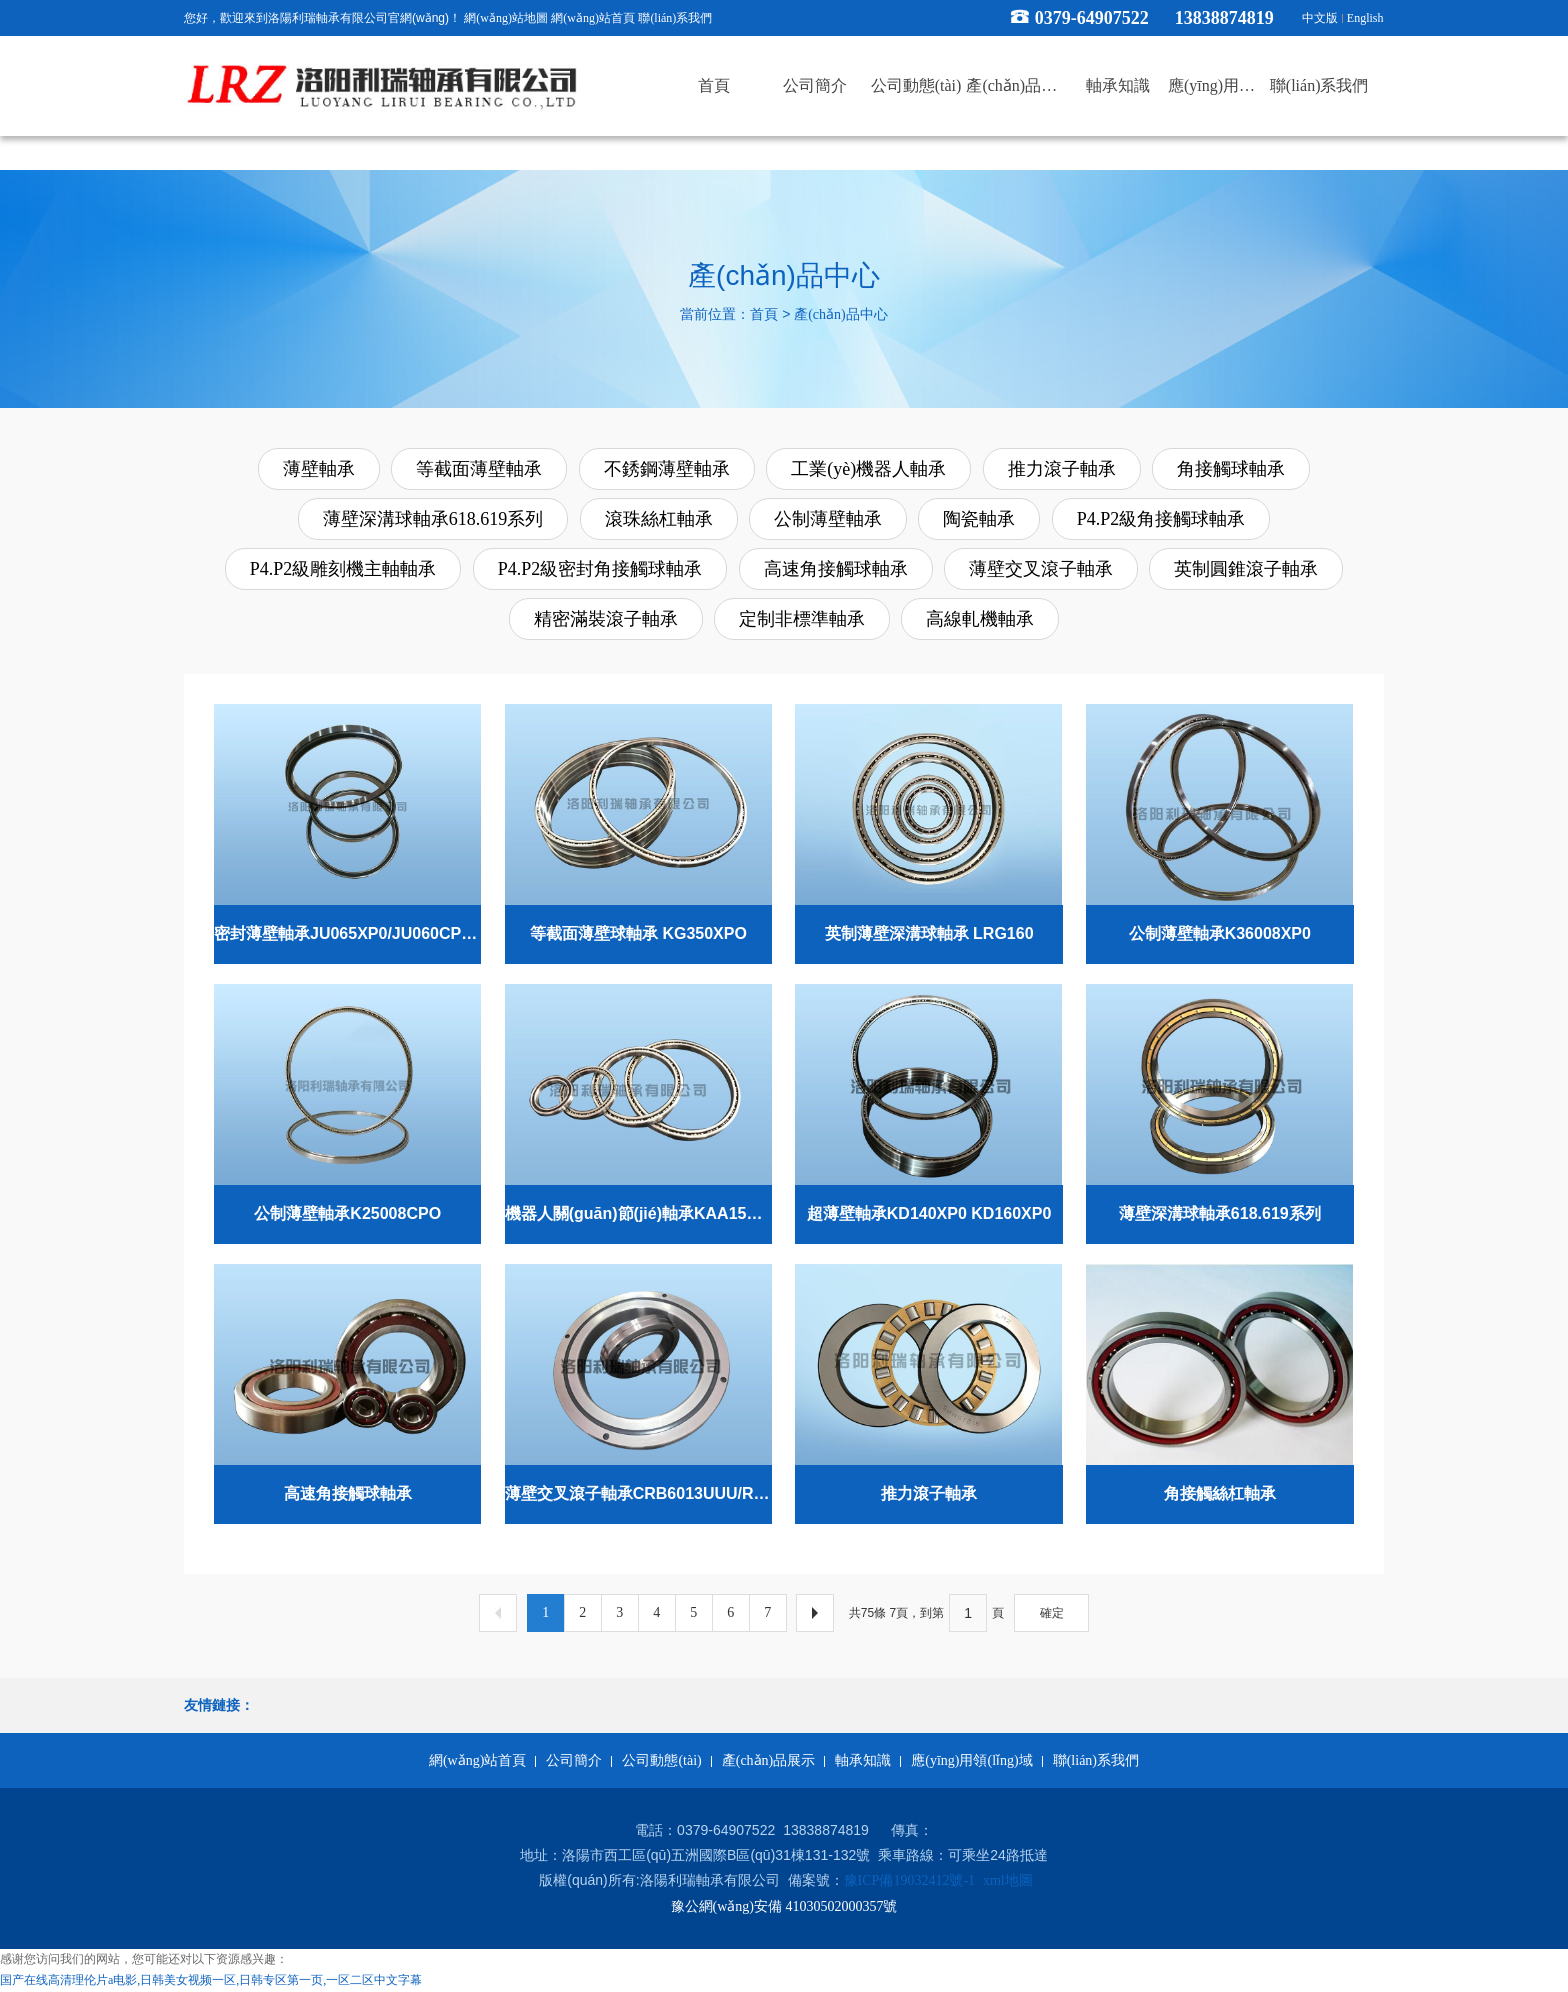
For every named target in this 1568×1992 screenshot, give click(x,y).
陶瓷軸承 (979, 519)
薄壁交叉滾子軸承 (1041, 569)
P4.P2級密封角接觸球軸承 (600, 569)
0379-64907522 (1092, 18)
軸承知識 (863, 1760)
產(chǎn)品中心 (841, 314)
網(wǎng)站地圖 (506, 18)
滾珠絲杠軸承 (659, 519)
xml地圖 (1008, 1880)
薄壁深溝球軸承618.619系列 (433, 519)
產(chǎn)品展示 (769, 1760)
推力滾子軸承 (1062, 469)
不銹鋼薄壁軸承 (667, 469)
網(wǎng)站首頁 (593, 18)
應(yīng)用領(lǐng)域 (971, 1760)
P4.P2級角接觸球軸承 (1161, 519)
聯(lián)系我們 (675, 18)
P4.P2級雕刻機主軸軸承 (343, 569)
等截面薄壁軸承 (479, 469)
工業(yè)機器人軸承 (868, 469)
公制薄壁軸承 (828, 519)
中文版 (1320, 18)
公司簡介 (574, 1760)
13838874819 (1233, 18)
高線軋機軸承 (980, 619)
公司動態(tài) (661, 1760)
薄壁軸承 (319, 469)
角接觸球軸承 (1231, 469)
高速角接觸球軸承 (836, 569)
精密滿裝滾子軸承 (606, 619)
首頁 (764, 314)
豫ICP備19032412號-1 (909, 1880)
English (1365, 18)
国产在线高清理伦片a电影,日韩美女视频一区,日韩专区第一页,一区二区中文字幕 (211, 1980)
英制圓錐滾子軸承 (1246, 569)
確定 (1052, 1613)
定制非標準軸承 (802, 619)
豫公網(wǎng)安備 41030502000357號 (784, 1906)
